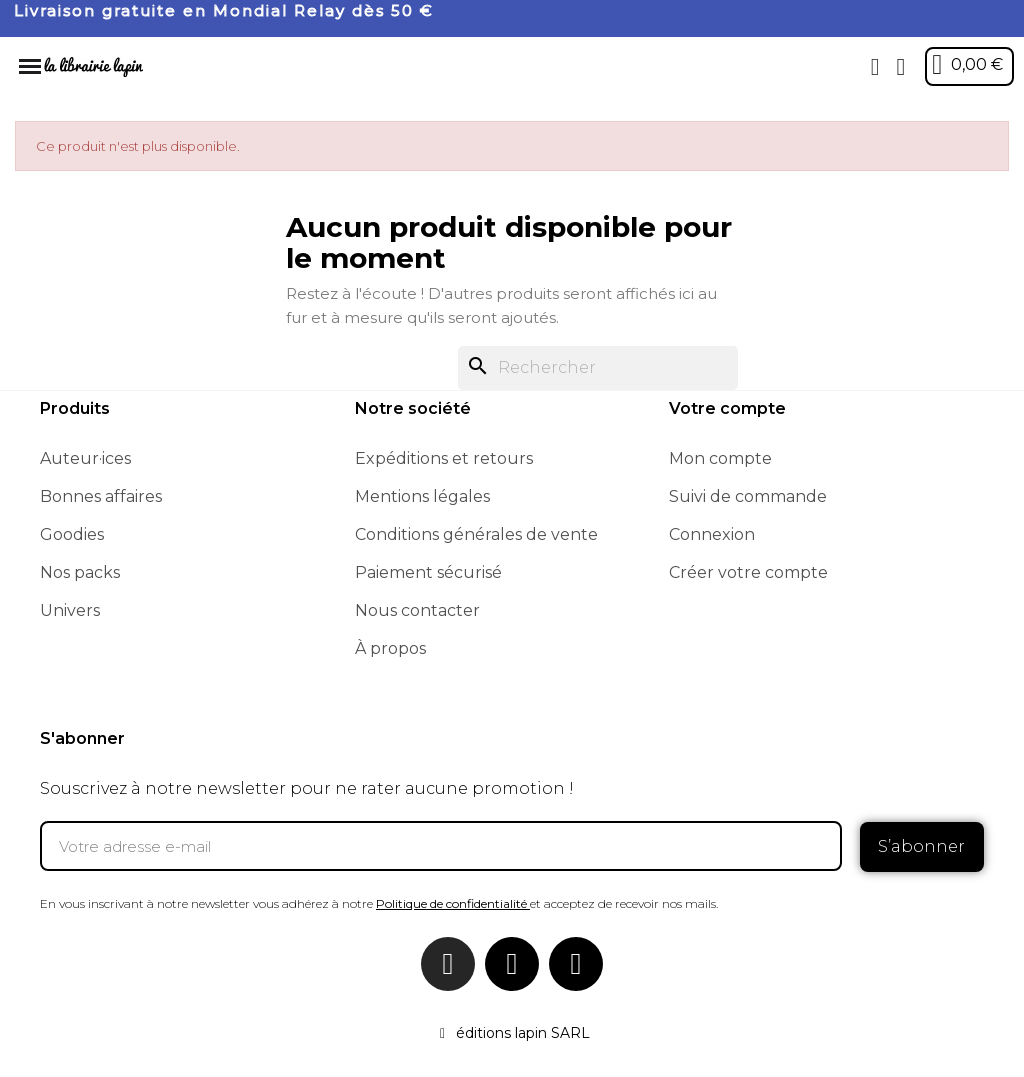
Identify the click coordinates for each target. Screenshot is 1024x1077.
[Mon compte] (900, 67)
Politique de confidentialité (451, 902)
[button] (875, 67)
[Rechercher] (598, 368)
